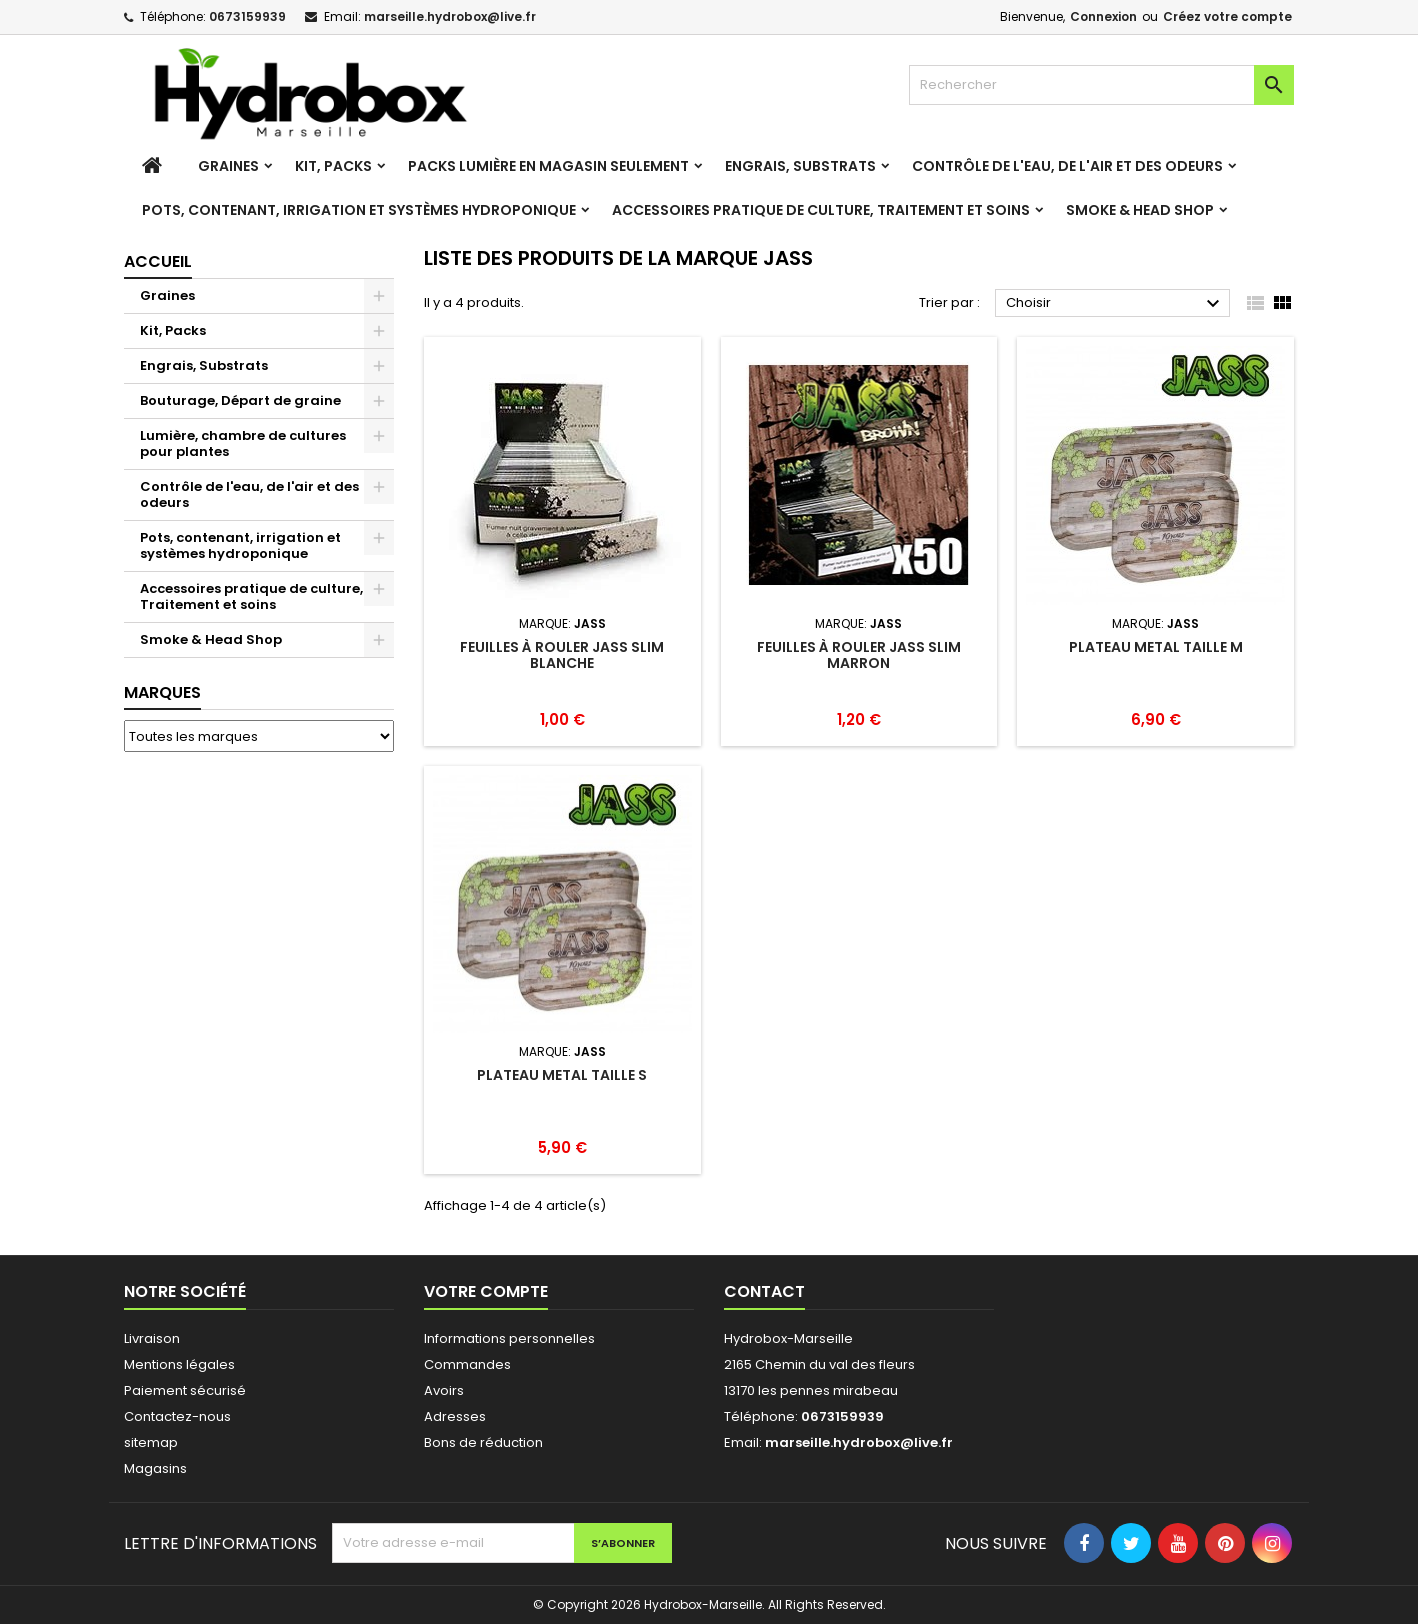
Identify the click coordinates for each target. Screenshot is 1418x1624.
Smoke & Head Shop (1140, 210)
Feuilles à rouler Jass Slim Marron (859, 655)
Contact (764, 1291)
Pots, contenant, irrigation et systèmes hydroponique (359, 210)
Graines (228, 166)
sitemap (151, 1442)
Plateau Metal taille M (1156, 647)
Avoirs (444, 1390)
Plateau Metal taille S (562, 1075)
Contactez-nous (177, 1416)
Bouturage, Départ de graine (240, 400)
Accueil (158, 261)
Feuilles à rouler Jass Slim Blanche (562, 655)
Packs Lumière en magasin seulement (548, 166)
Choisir (1115, 304)
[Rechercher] (1101, 85)
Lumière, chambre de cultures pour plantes (243, 443)
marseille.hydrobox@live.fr (450, 16)
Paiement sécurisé (185, 1390)
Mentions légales (179, 1364)
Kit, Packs (333, 166)
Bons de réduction (483, 1442)
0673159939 (247, 16)
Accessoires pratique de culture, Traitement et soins (821, 210)
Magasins (155, 1468)
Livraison (152, 1338)
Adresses (455, 1416)
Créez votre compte (1227, 16)
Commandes (467, 1364)
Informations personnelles (509, 1338)
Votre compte (486, 1291)
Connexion (1103, 16)
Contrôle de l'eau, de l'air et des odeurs (1067, 166)
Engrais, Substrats (800, 166)
